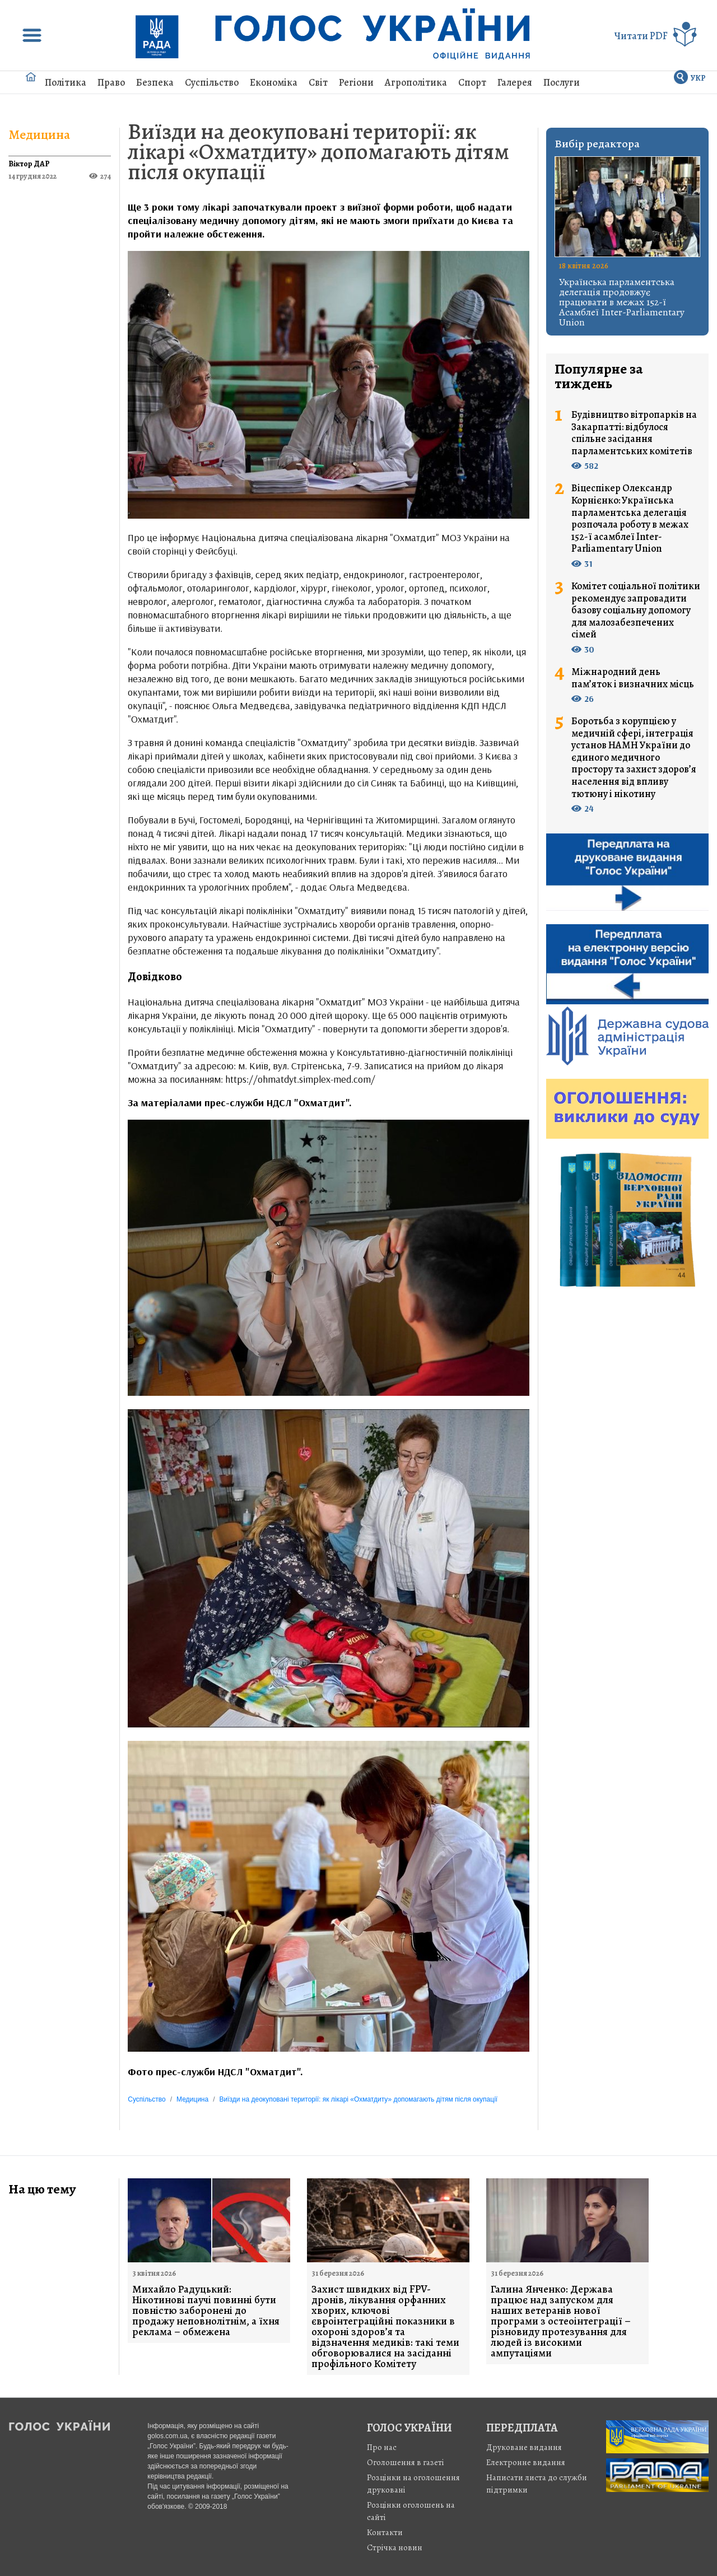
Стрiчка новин (394, 2547)
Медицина (39, 134)
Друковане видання (524, 2447)
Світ (318, 82)
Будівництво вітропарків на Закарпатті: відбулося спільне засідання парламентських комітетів (634, 433)
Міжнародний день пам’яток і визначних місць (632, 678)
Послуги (561, 82)
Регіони (356, 82)
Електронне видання (525, 2462)
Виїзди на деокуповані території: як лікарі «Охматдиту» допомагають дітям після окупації (318, 151)
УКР (698, 78)
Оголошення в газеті (405, 2462)
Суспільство (212, 82)
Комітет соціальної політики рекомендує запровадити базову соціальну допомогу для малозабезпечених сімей (635, 610)
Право (111, 82)
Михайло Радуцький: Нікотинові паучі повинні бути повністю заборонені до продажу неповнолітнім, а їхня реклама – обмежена (206, 2310)
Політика (65, 82)
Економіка (273, 82)
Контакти (385, 2532)
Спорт (472, 82)
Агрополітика (416, 82)
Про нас (382, 2447)
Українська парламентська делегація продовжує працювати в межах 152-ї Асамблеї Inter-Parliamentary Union (622, 302)
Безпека (155, 82)
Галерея (514, 82)
